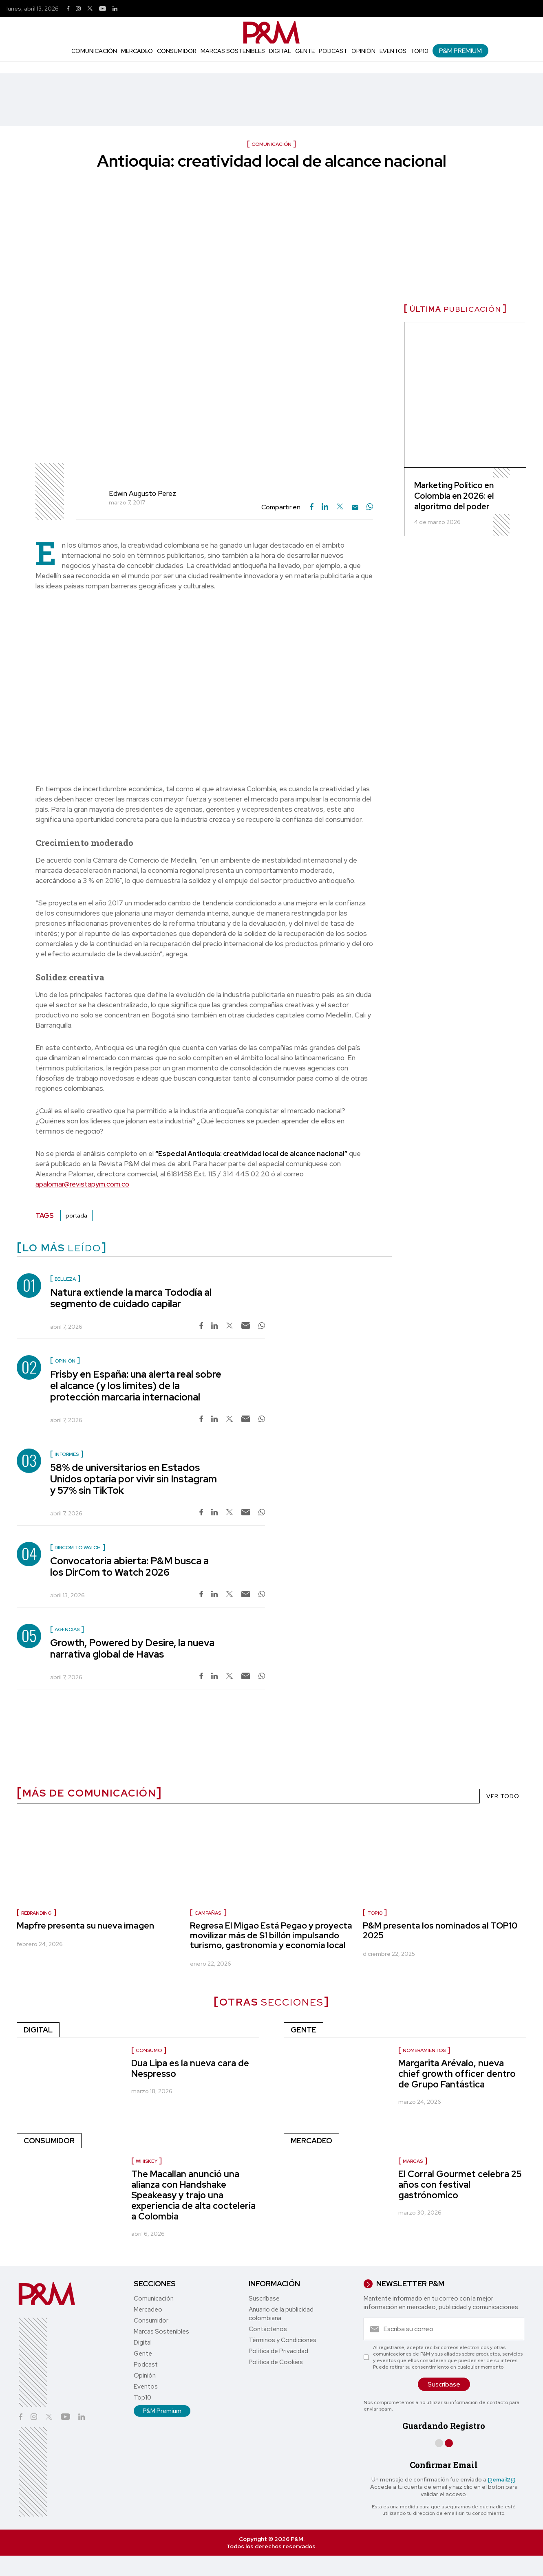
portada (76, 1215)
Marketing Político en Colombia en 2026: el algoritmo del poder (454, 496)
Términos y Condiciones (282, 2340)
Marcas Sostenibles (233, 51)
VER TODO (502, 1796)
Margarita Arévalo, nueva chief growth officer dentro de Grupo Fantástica (457, 2073)
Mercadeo (137, 51)
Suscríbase (264, 2298)
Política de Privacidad (278, 2351)
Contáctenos (268, 2329)
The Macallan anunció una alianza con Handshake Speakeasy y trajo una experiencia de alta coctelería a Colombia (193, 2195)
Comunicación (94, 51)
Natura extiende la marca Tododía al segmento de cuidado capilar (131, 1298)
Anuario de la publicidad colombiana (281, 2313)
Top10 (419, 51)
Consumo (149, 2050)
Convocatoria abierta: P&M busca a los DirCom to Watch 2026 (129, 1566)
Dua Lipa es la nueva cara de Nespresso (190, 2068)
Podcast (333, 51)
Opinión (363, 51)
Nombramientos (424, 2050)
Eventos (393, 51)
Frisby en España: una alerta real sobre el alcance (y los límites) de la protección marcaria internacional (135, 1385)
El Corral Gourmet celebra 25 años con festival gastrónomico (460, 2184)
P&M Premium (460, 50)
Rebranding (36, 1913)
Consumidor (176, 51)
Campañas (208, 1913)
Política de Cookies (276, 2362)
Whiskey (146, 2161)
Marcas (413, 2161)
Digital (280, 51)
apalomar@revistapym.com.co (82, 1184)
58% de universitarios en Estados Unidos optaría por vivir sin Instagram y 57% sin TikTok (133, 1479)
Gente (305, 51)
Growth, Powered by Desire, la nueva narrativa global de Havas (132, 1648)
